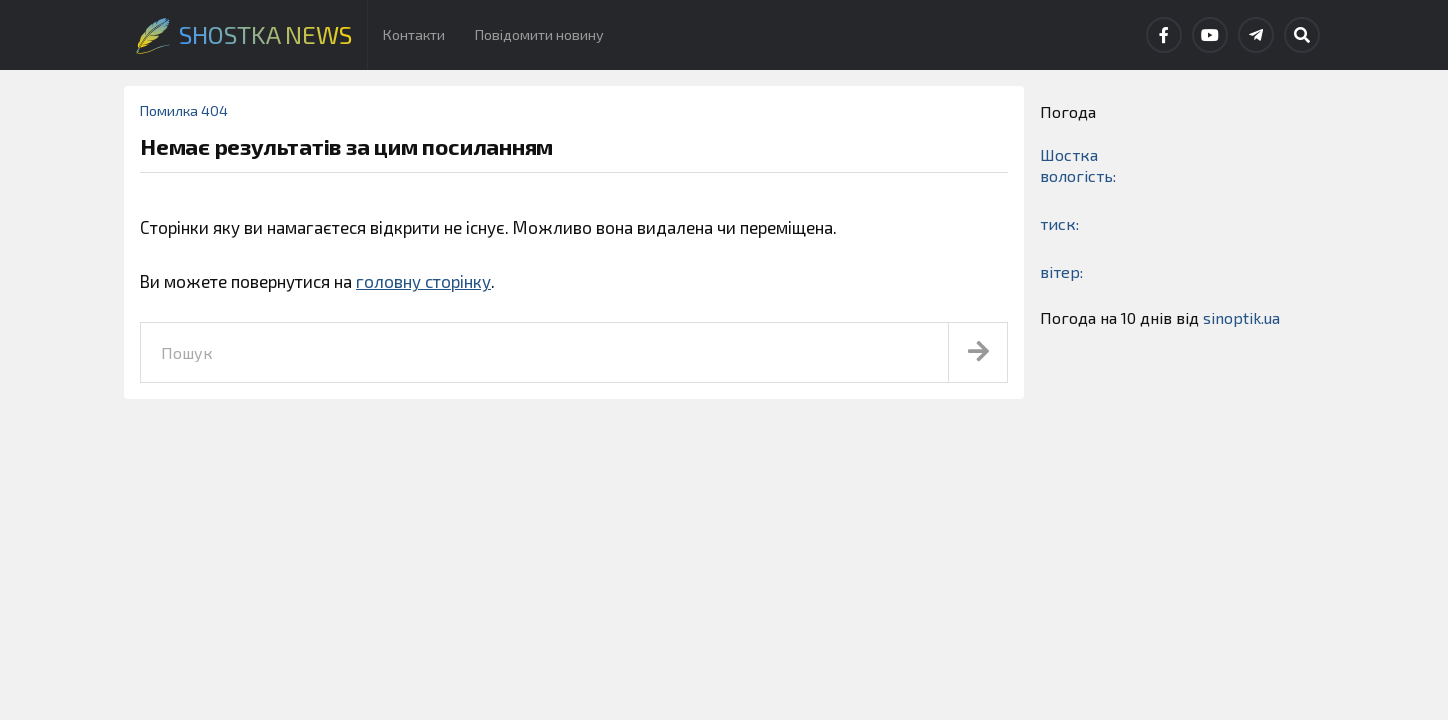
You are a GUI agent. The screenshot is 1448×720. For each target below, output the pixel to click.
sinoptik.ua (1241, 317)
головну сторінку (423, 281)
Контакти (414, 34)
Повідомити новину (539, 34)
